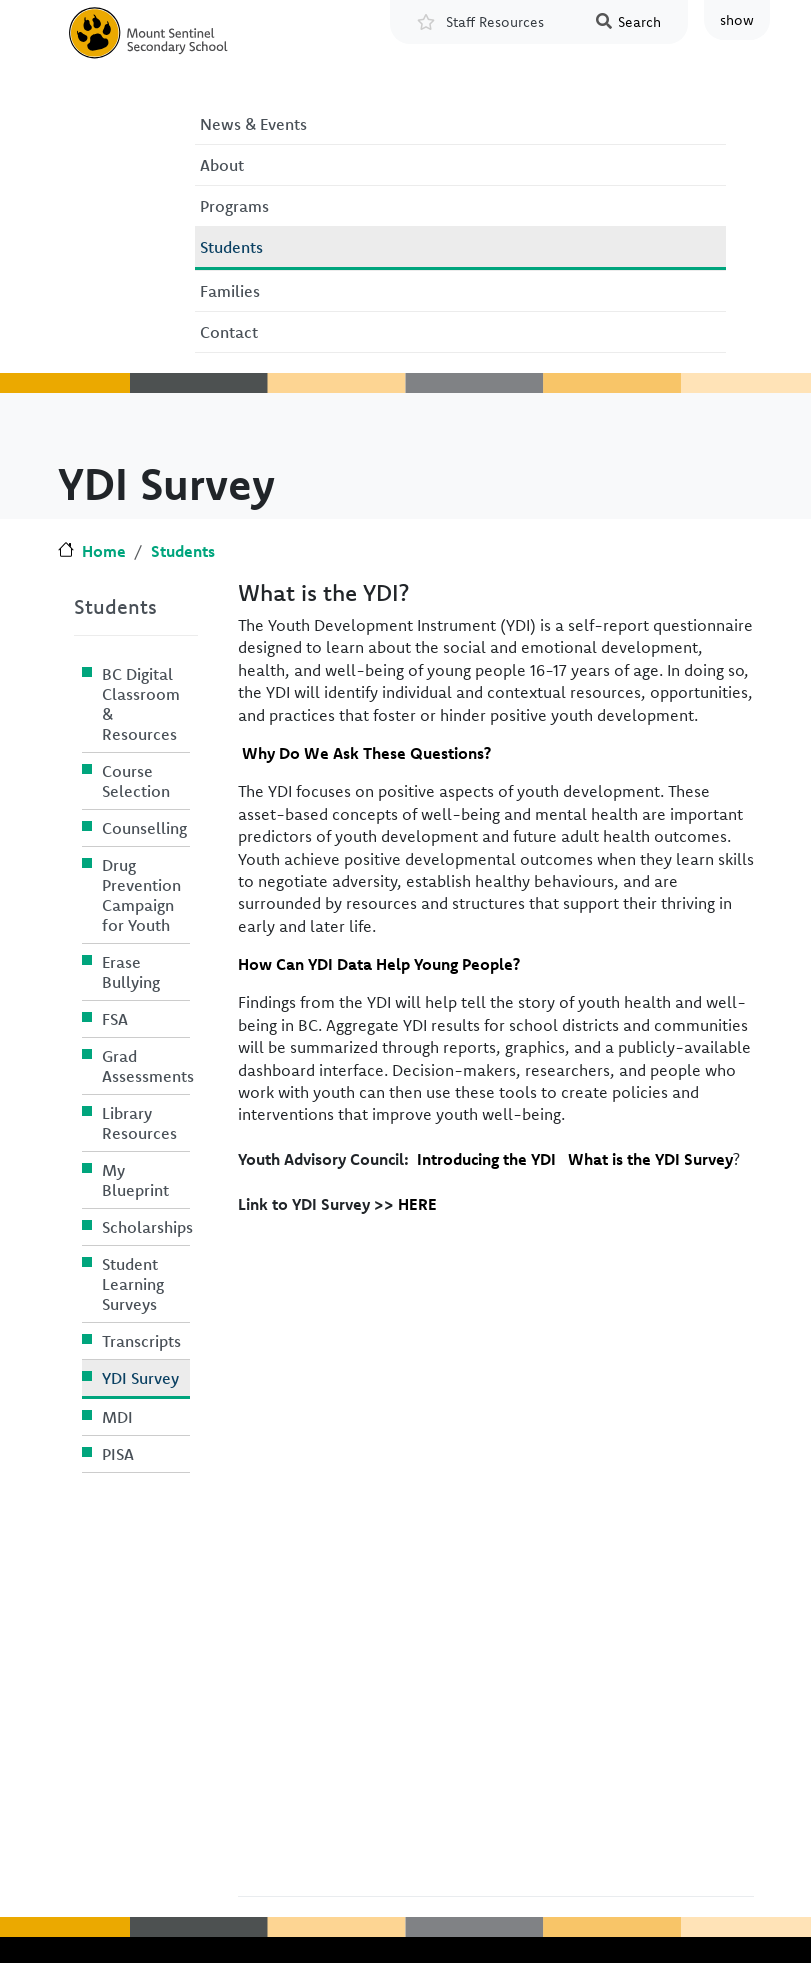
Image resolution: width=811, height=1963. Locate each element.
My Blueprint (135, 1180)
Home (104, 551)
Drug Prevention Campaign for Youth (141, 895)
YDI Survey (140, 1378)
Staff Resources (495, 22)
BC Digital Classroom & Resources (141, 704)
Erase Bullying (131, 972)
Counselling (144, 828)
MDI (117, 1417)
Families (230, 291)
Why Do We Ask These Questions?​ (366, 753)
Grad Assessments (146, 1066)
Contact (229, 332)
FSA (115, 1019)
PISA (118, 1454)
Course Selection (136, 781)
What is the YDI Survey (650, 1159)
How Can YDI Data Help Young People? (379, 964)
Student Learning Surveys (133, 1284)
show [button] (737, 20)
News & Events (253, 124)
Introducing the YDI (486, 1159)
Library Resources (139, 1123)
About (222, 165)
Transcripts (141, 1341)
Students (231, 247)
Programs (234, 206)
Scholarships (146, 1227)
